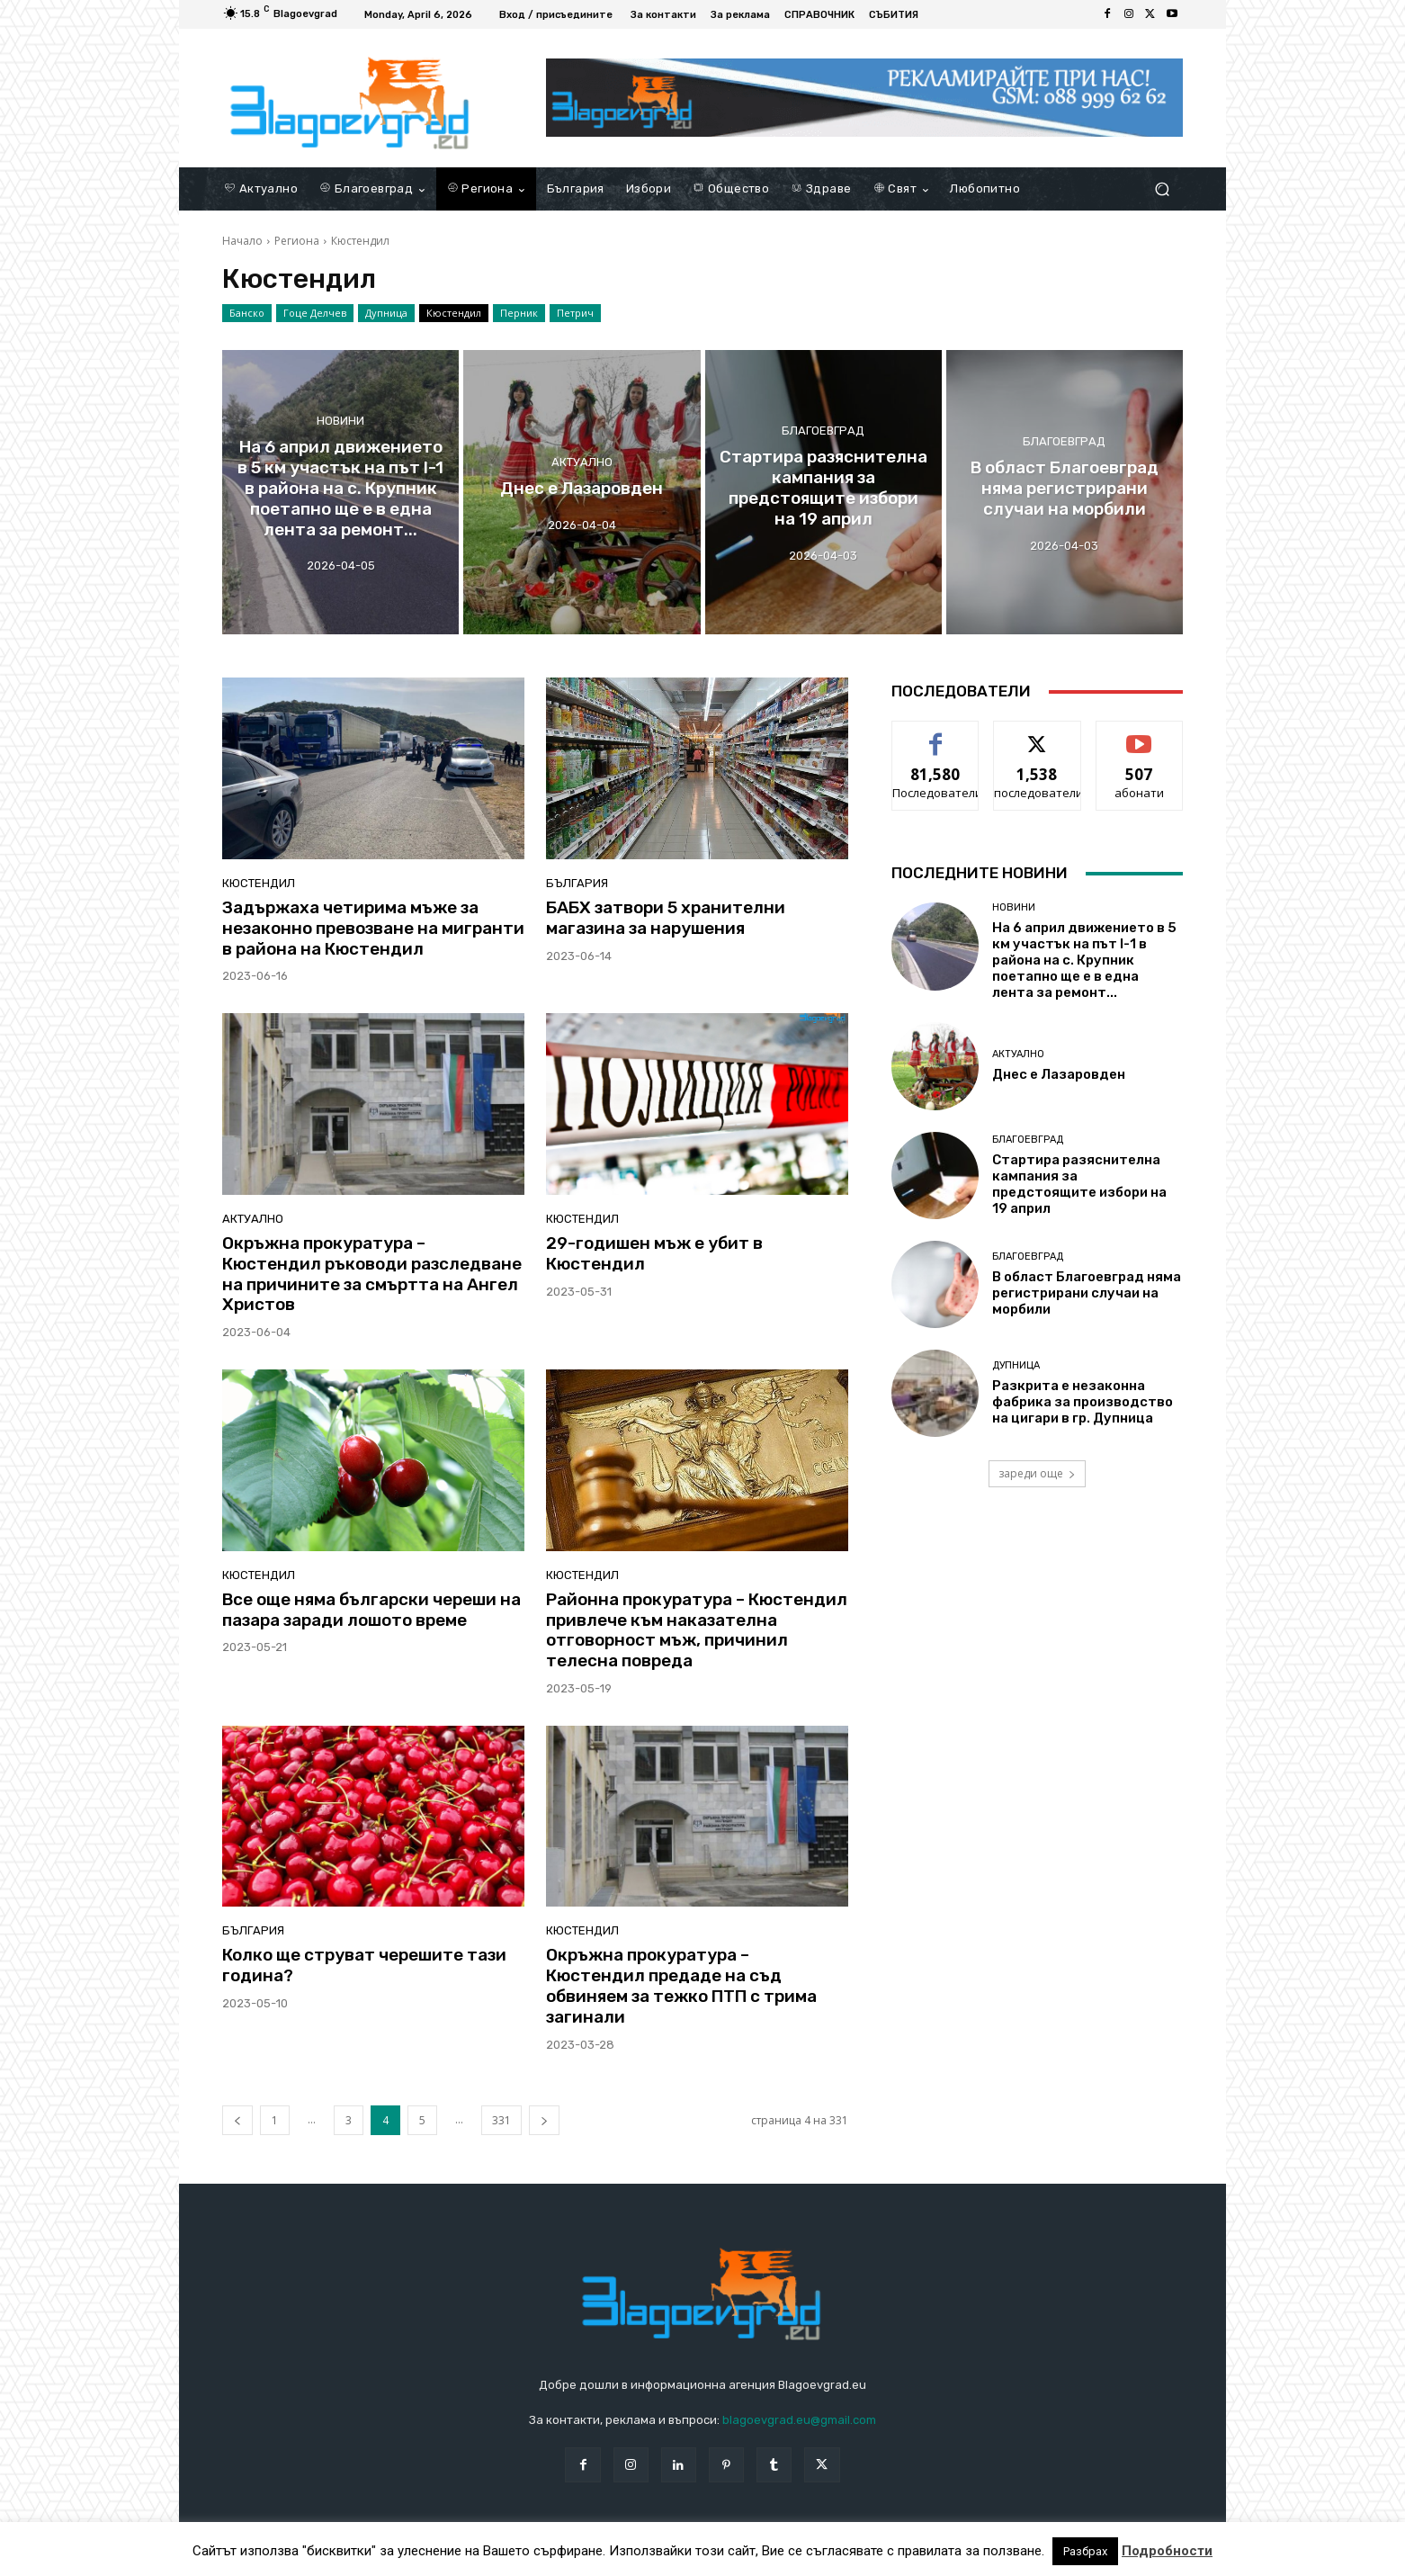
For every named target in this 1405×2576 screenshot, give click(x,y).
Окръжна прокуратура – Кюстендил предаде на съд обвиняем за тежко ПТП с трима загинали (681, 1985)
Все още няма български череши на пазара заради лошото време (371, 1609)
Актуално (582, 462)
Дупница (386, 313)
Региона (296, 240)
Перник (519, 313)
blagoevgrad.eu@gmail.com (799, 2420)
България (577, 883)
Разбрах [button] (1085, 2551)
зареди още (1037, 1473)
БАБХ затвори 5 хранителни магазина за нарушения (665, 917)
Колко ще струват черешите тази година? (364, 1965)
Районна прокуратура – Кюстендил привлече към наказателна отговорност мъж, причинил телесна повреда (696, 1630)
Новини (340, 420)
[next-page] (544, 2120)
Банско (247, 313)
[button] (1162, 189)
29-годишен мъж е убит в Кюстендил (654, 1253)
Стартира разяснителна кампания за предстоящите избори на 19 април (1079, 1184)
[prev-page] (237, 2120)
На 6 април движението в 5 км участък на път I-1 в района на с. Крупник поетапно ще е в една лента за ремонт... (1084, 960)
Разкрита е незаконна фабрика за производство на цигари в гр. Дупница (1082, 1402)
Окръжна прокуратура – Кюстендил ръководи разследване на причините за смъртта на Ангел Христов (372, 1274)
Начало (242, 240)
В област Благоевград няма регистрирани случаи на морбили (1086, 1293)
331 (501, 2120)
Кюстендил (453, 313)
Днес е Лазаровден (1058, 1074)
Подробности (1167, 2551)
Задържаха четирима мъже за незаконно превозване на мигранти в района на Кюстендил (373, 928)
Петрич (575, 313)
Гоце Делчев (314, 313)
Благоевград (823, 431)
